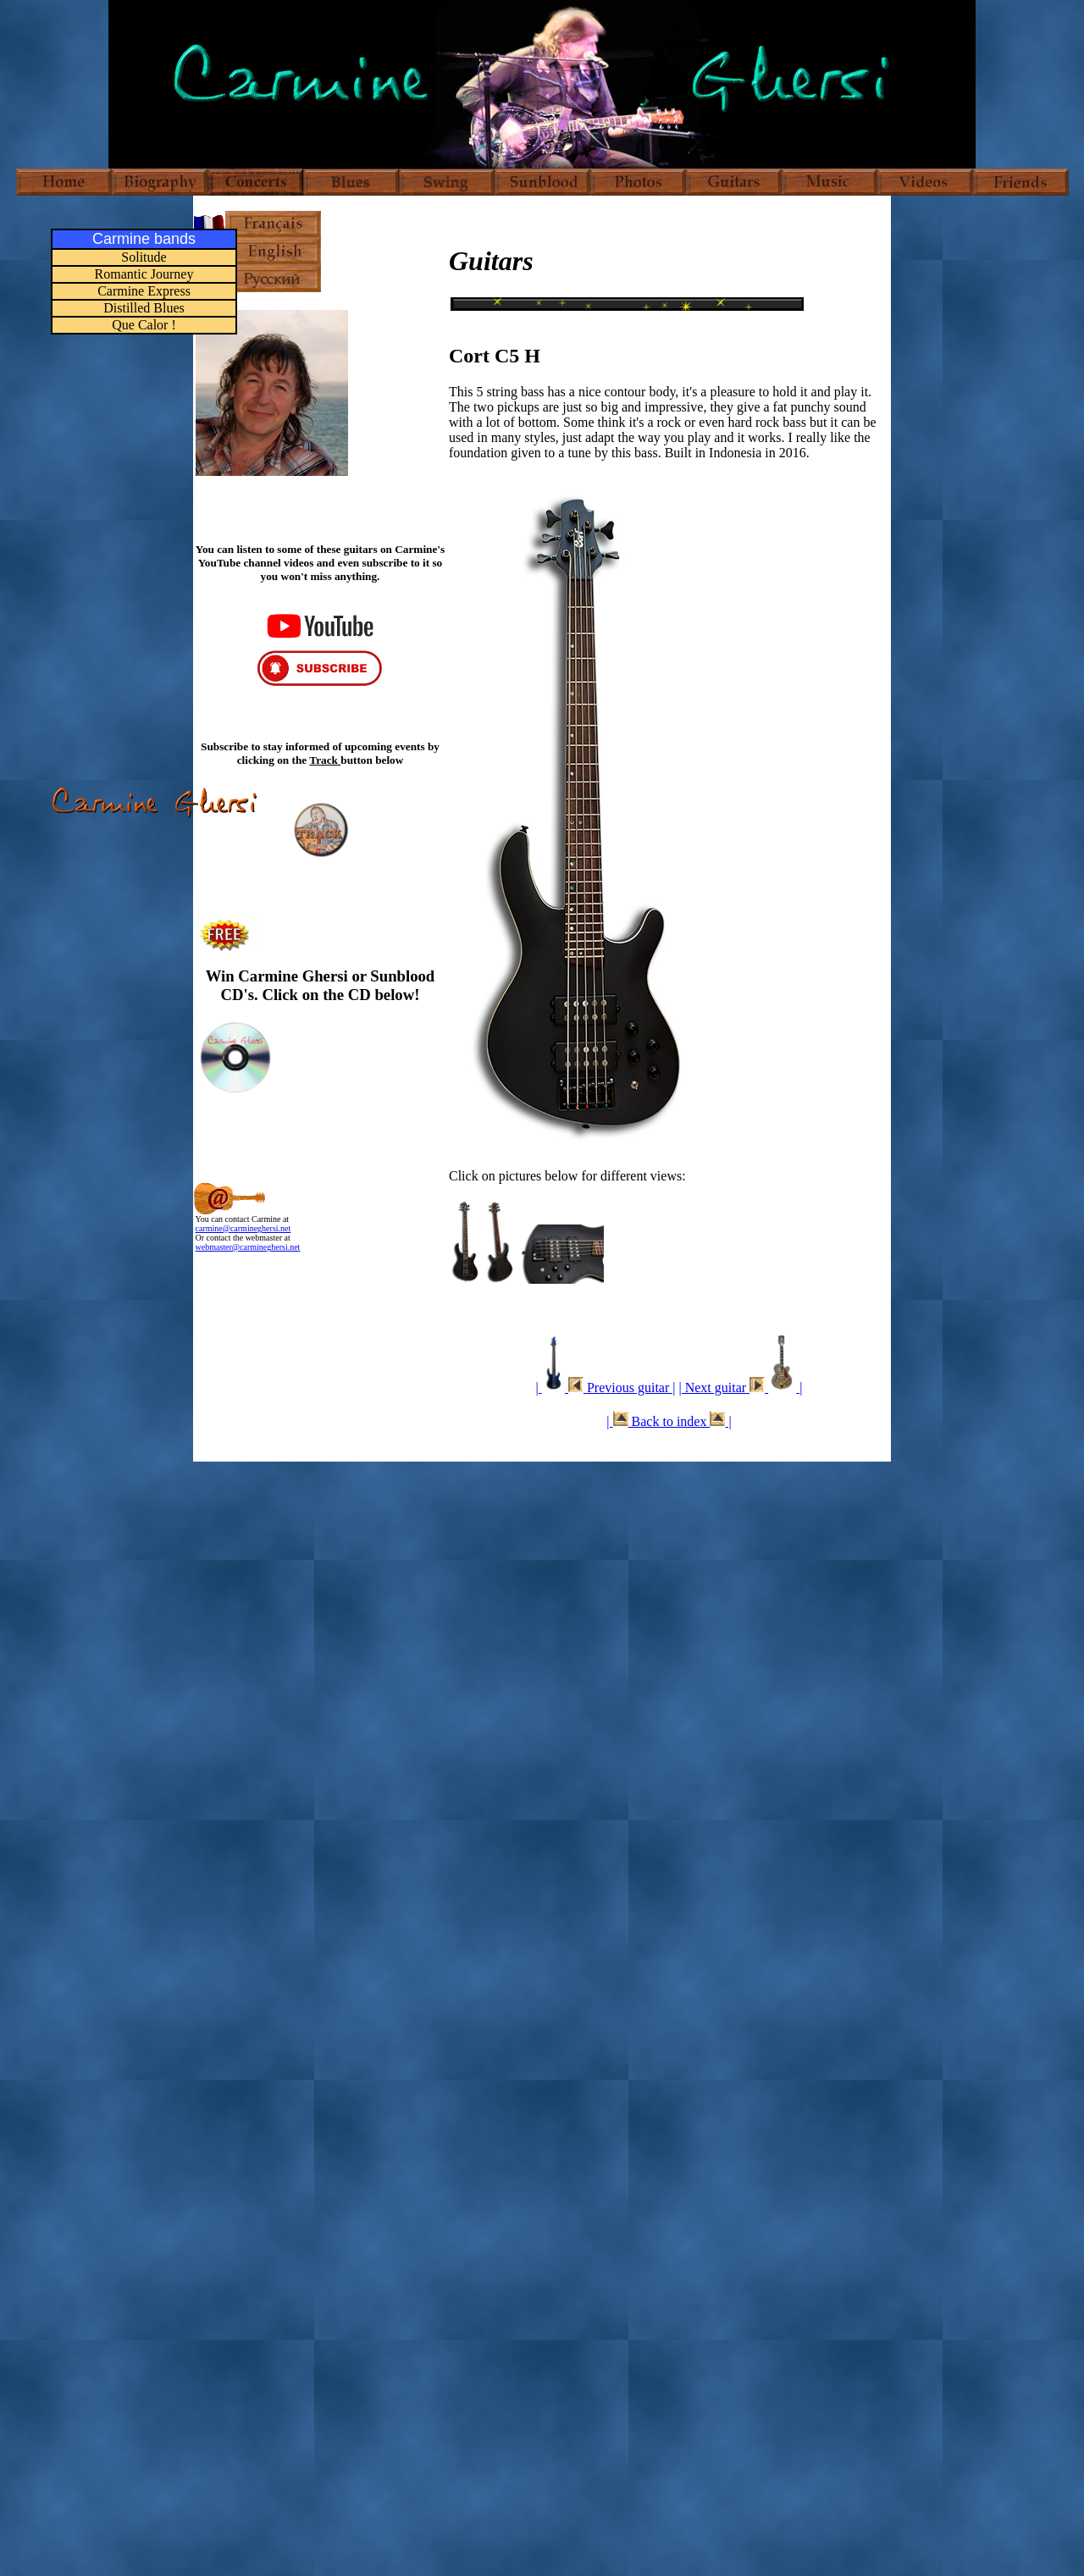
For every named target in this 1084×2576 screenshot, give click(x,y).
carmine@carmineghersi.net (243, 1228)
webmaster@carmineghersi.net (248, 1247)
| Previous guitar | (605, 1387)
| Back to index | (668, 1421)
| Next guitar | (740, 1387)
